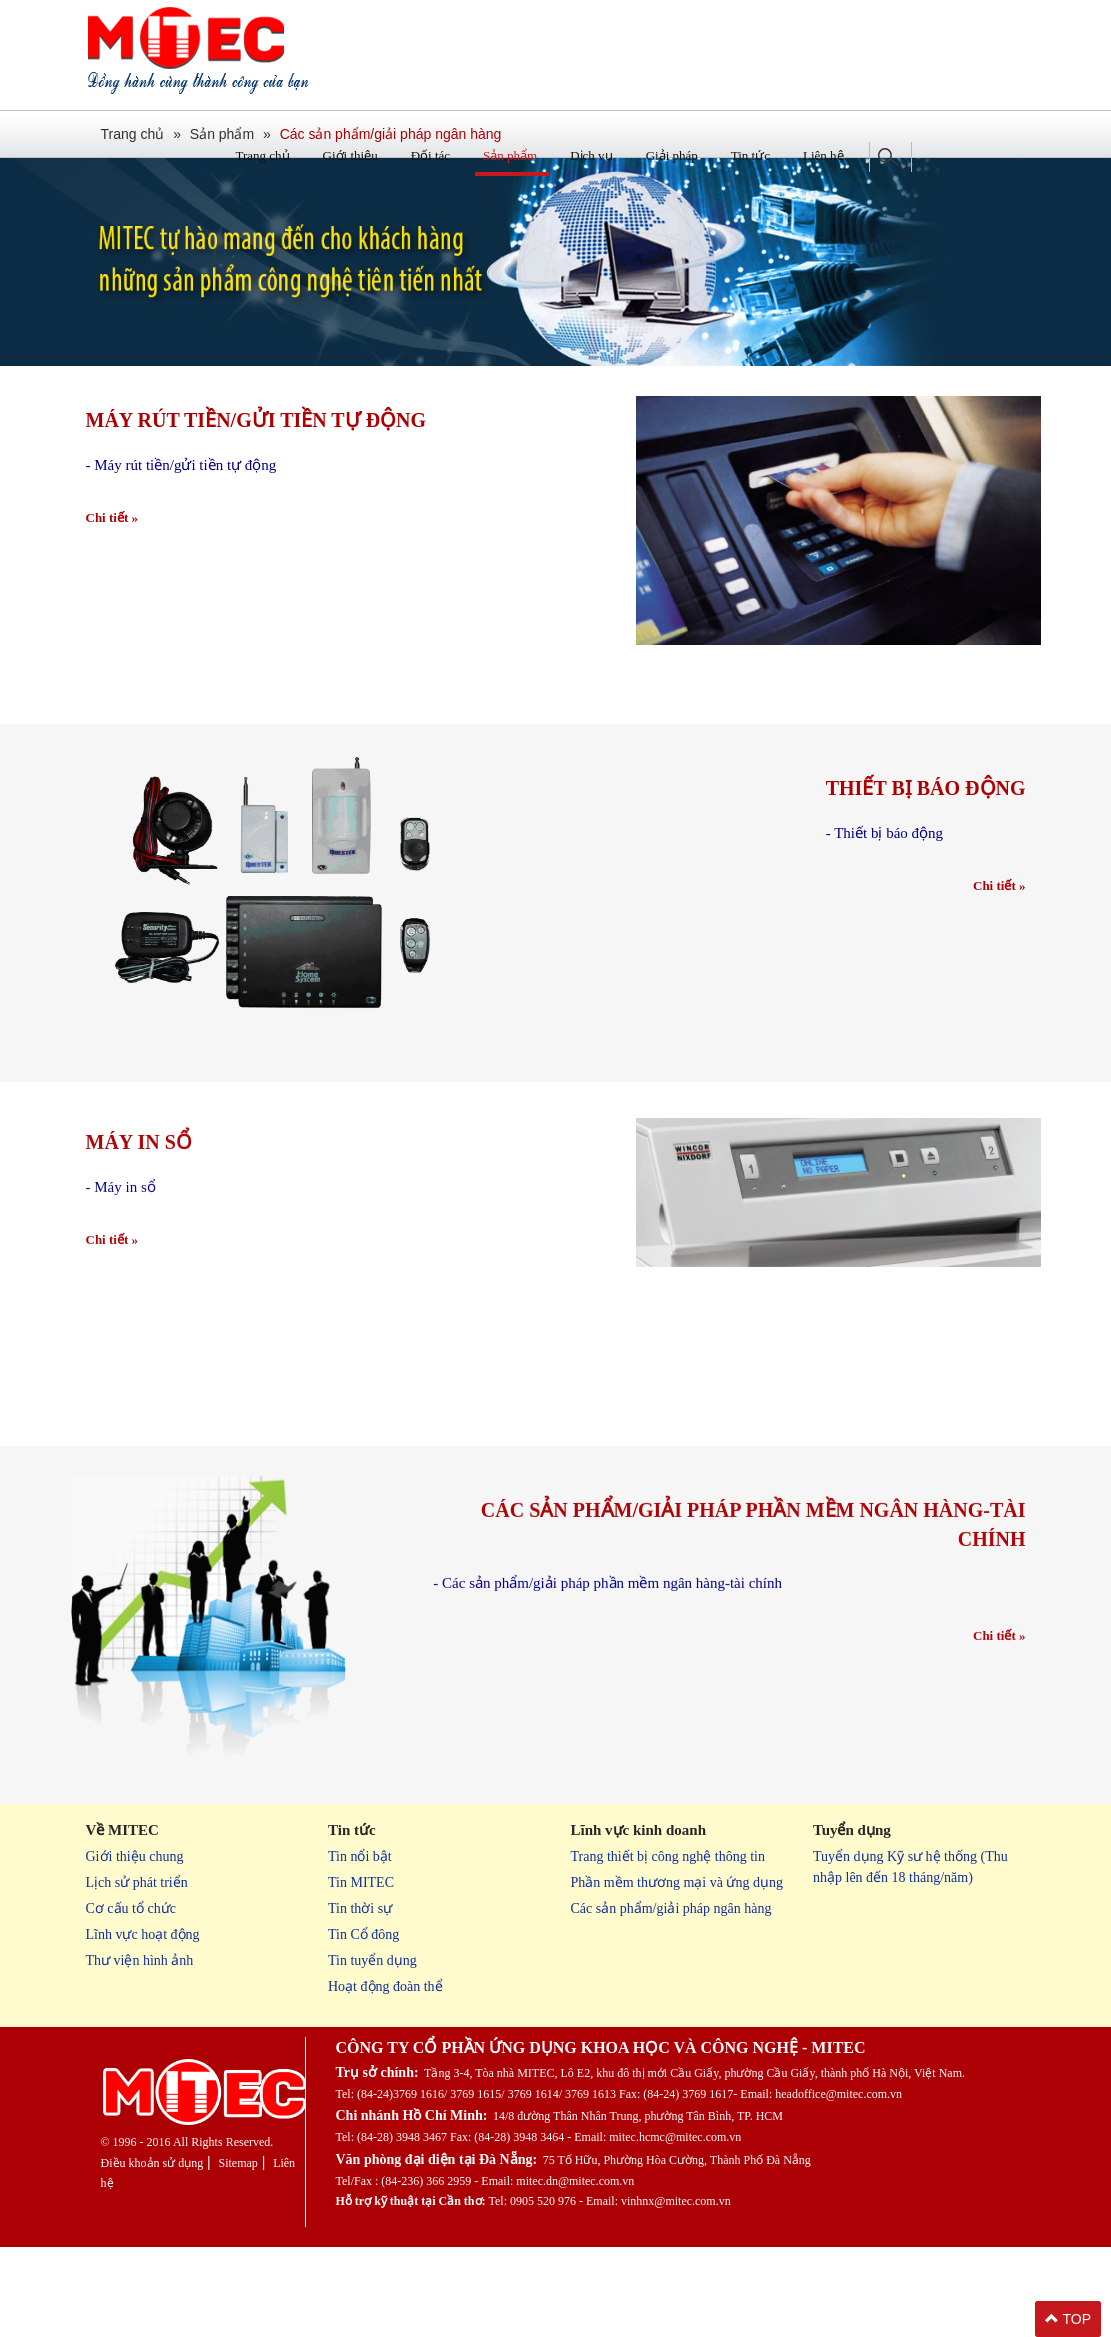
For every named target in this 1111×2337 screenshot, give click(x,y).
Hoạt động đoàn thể (385, 1986)
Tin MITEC (361, 1882)
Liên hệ (823, 155)
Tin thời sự (360, 1908)
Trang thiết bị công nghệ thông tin (668, 1856)
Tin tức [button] (750, 155)
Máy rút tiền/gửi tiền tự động (256, 426)
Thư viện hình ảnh (140, 1960)
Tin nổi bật (360, 1856)
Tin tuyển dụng (372, 1960)
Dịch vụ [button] (591, 155)
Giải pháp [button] (672, 155)
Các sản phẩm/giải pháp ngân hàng (671, 1908)
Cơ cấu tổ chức (131, 1908)
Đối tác (430, 155)
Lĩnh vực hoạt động (143, 1934)
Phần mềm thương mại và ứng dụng (677, 1882)
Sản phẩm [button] (510, 155)
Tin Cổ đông (363, 1934)
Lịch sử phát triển (137, 1882)
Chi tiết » (112, 523)
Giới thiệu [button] (350, 155)
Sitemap (237, 2163)
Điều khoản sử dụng (152, 2163)
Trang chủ (263, 155)
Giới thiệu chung (135, 1856)
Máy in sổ (139, 1402)
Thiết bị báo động (926, 794)
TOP (1068, 2319)
